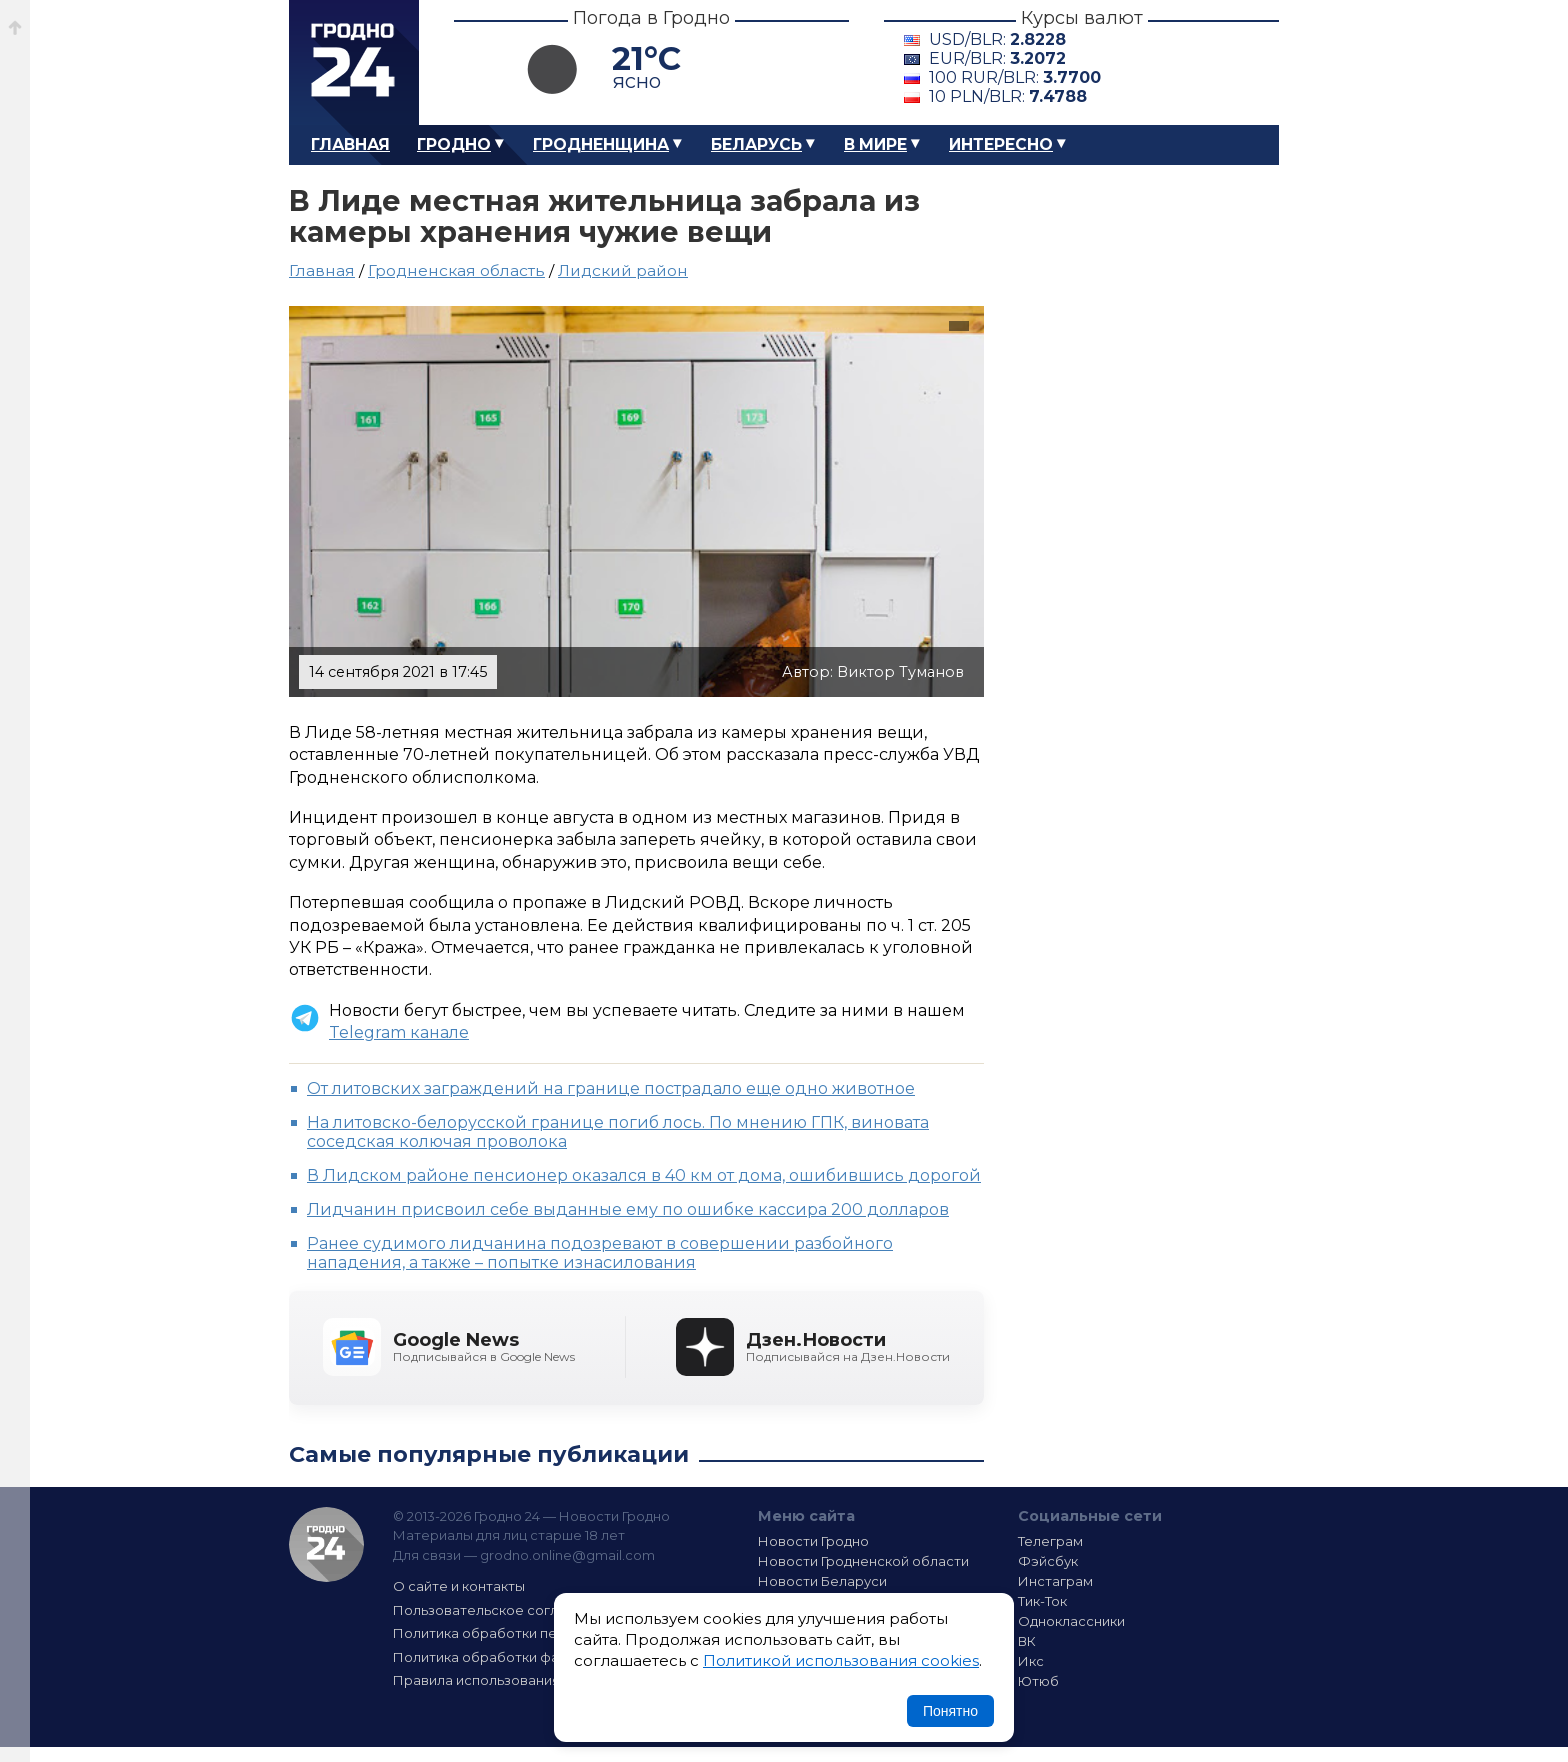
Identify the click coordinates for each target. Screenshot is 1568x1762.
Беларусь (756, 144)
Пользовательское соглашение (502, 1610)
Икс (1031, 1661)
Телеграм (1050, 1541)
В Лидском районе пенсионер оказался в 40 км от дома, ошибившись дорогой (644, 1175)
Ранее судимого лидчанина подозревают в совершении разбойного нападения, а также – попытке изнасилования (600, 1253)
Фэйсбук (1048, 1561)
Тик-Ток (1042, 1601)
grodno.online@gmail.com (567, 1555)
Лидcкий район (623, 270)
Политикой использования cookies (841, 1660)
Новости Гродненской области (863, 1561)
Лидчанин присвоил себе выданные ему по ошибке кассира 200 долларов (628, 1209)
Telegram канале (399, 1032)
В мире (875, 144)
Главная (350, 144)
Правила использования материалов (520, 1680)
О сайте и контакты (459, 1586)
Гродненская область (456, 270)
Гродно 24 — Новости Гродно (326, 1544)
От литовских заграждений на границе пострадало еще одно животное (611, 1088)
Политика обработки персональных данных (542, 1633)
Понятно (950, 1711)
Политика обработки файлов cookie (517, 1657)
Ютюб (1038, 1681)
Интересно (1001, 144)
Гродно (454, 144)
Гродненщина (601, 144)
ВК (1027, 1641)
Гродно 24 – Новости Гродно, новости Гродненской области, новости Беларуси (354, 62)
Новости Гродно (813, 1541)
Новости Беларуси (822, 1581)
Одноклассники (1071, 1621)
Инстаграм (1055, 1581)
